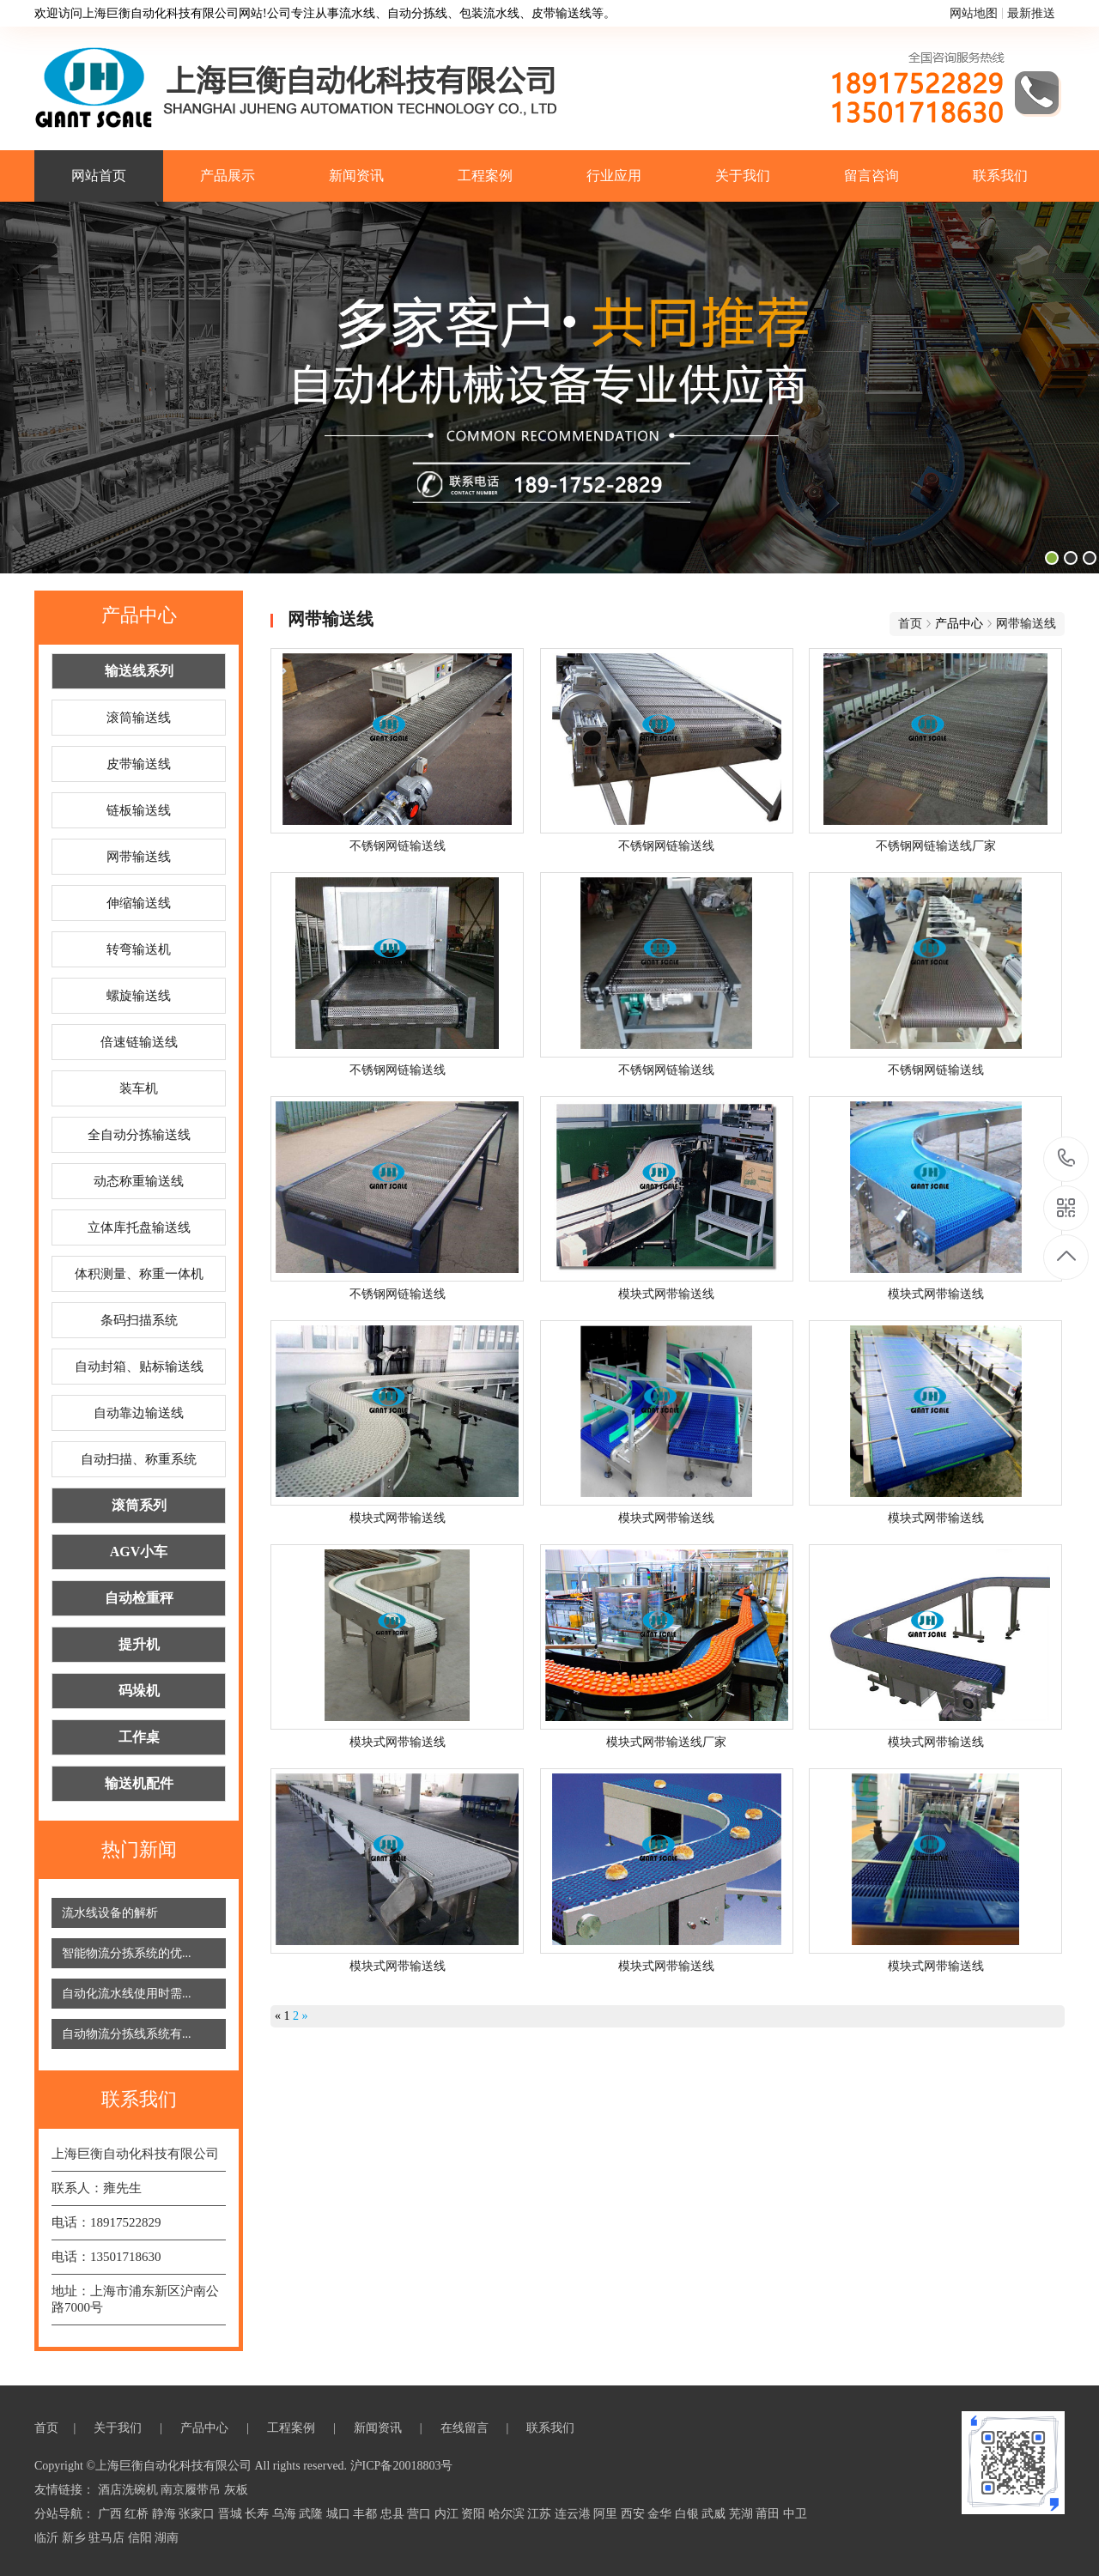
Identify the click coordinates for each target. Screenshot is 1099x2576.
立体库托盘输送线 (139, 1227)
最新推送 (1031, 13)
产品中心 (206, 2427)
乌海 (286, 2513)
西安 (634, 2513)
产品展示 (227, 175)
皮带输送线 (138, 764)
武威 (715, 2513)
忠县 (394, 2513)
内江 (448, 2513)
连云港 (574, 2513)
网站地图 (974, 13)
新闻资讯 (356, 175)
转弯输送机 (138, 949)
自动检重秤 (139, 1598)
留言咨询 (871, 175)
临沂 (48, 2537)
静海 (165, 2513)
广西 (111, 2513)
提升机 (139, 1644)
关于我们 (742, 175)
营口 (420, 2513)
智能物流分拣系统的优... (126, 1953)
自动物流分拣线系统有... (126, 2033)
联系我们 (1000, 175)
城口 (340, 2513)
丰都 (366, 2513)
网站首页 (98, 175)
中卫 (795, 2513)
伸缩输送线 (138, 903)
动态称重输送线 (139, 1181)
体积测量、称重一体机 (139, 1274)
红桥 (138, 2513)
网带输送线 (138, 857)
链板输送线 (138, 810)
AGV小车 (139, 1551)
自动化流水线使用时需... (126, 1993)
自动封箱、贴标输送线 (139, 1366)
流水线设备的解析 (110, 1912)
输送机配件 (139, 1783)
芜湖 (742, 2513)
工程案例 (485, 175)
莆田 (769, 2513)
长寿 (258, 2513)
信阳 (141, 2537)
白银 (688, 2513)
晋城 (232, 2513)
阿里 (607, 2513)
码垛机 (139, 1690)
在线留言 (466, 2427)
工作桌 (139, 1737)
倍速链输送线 (139, 1042)
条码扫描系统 (139, 1320)
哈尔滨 (508, 2513)
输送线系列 (139, 671)
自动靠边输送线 (139, 1413)
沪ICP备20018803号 (401, 2465)
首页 (910, 623)
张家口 (198, 2513)
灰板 (236, 2489)
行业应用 (613, 175)
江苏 (541, 2513)
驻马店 (108, 2537)
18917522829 (1067, 1158)
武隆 (312, 2513)
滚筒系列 (139, 1505)
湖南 (167, 2537)
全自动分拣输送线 (139, 1135)
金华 (661, 2513)
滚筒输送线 (138, 717)
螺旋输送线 (138, 996)
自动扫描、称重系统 (139, 1459)
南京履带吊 (192, 2489)
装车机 (138, 1088)
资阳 (475, 2513)
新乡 (75, 2537)
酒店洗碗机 (129, 2489)
